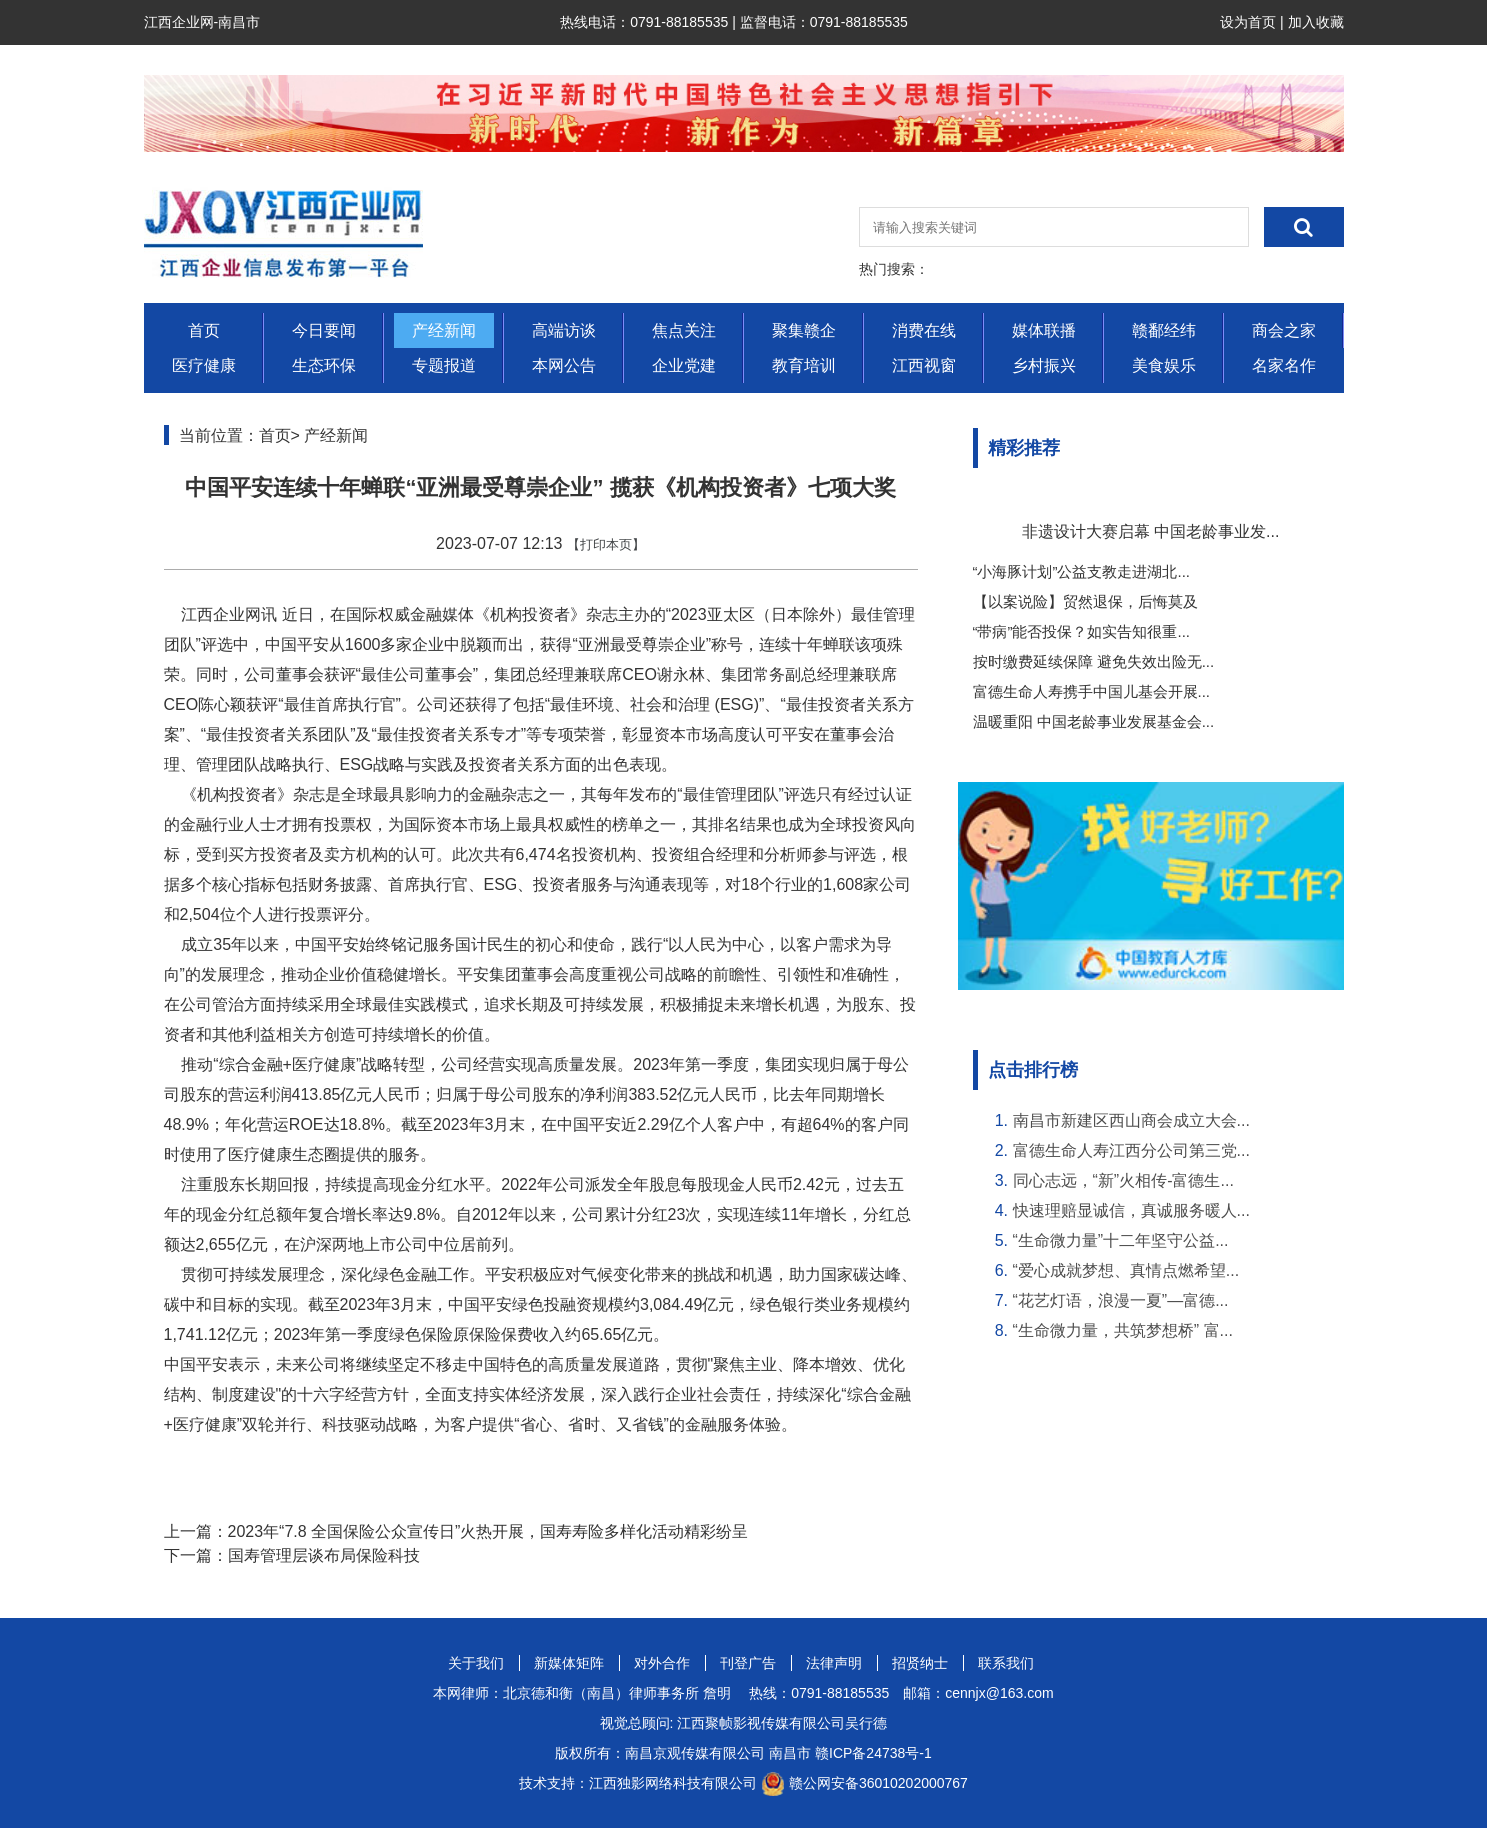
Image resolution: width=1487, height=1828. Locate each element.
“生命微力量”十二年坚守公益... (1121, 1240)
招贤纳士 (920, 1663)
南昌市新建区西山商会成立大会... (1131, 1120)
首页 (204, 330)
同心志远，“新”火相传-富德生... (1123, 1180)
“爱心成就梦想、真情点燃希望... (1126, 1270)
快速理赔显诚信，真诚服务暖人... (1131, 1210)
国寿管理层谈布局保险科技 (324, 1555)
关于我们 (476, 1663)
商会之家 (1284, 330)
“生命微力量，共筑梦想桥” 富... (1123, 1330)
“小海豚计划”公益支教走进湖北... (1082, 571)
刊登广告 (748, 1663)
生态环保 (324, 365)
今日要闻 (324, 330)
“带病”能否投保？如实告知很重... (1082, 631)
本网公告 (564, 365)
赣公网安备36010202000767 (878, 1783)
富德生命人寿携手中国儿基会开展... (1092, 691)
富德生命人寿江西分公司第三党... (1131, 1150)
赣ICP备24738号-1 (873, 1753)
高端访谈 (564, 330)
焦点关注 (684, 330)
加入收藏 (1316, 22)
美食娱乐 (1164, 365)
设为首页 (1248, 22)
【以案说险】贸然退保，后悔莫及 (1085, 601)
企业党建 (684, 365)
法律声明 (834, 1663)
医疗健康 (204, 365)
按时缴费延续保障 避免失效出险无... (1094, 661)
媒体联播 (1044, 330)
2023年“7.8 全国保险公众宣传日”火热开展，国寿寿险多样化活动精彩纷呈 (488, 1531)
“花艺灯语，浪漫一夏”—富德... (1121, 1300)
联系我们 (1006, 1663)
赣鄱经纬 (1164, 330)
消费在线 (924, 330)
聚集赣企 (804, 330)
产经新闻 (444, 330)
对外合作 (662, 1663)
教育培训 (804, 365)
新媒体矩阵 (569, 1663)
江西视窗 (924, 365)
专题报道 (444, 365)
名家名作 (1284, 365)
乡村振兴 (1044, 365)
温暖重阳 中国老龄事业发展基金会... (1094, 721)
